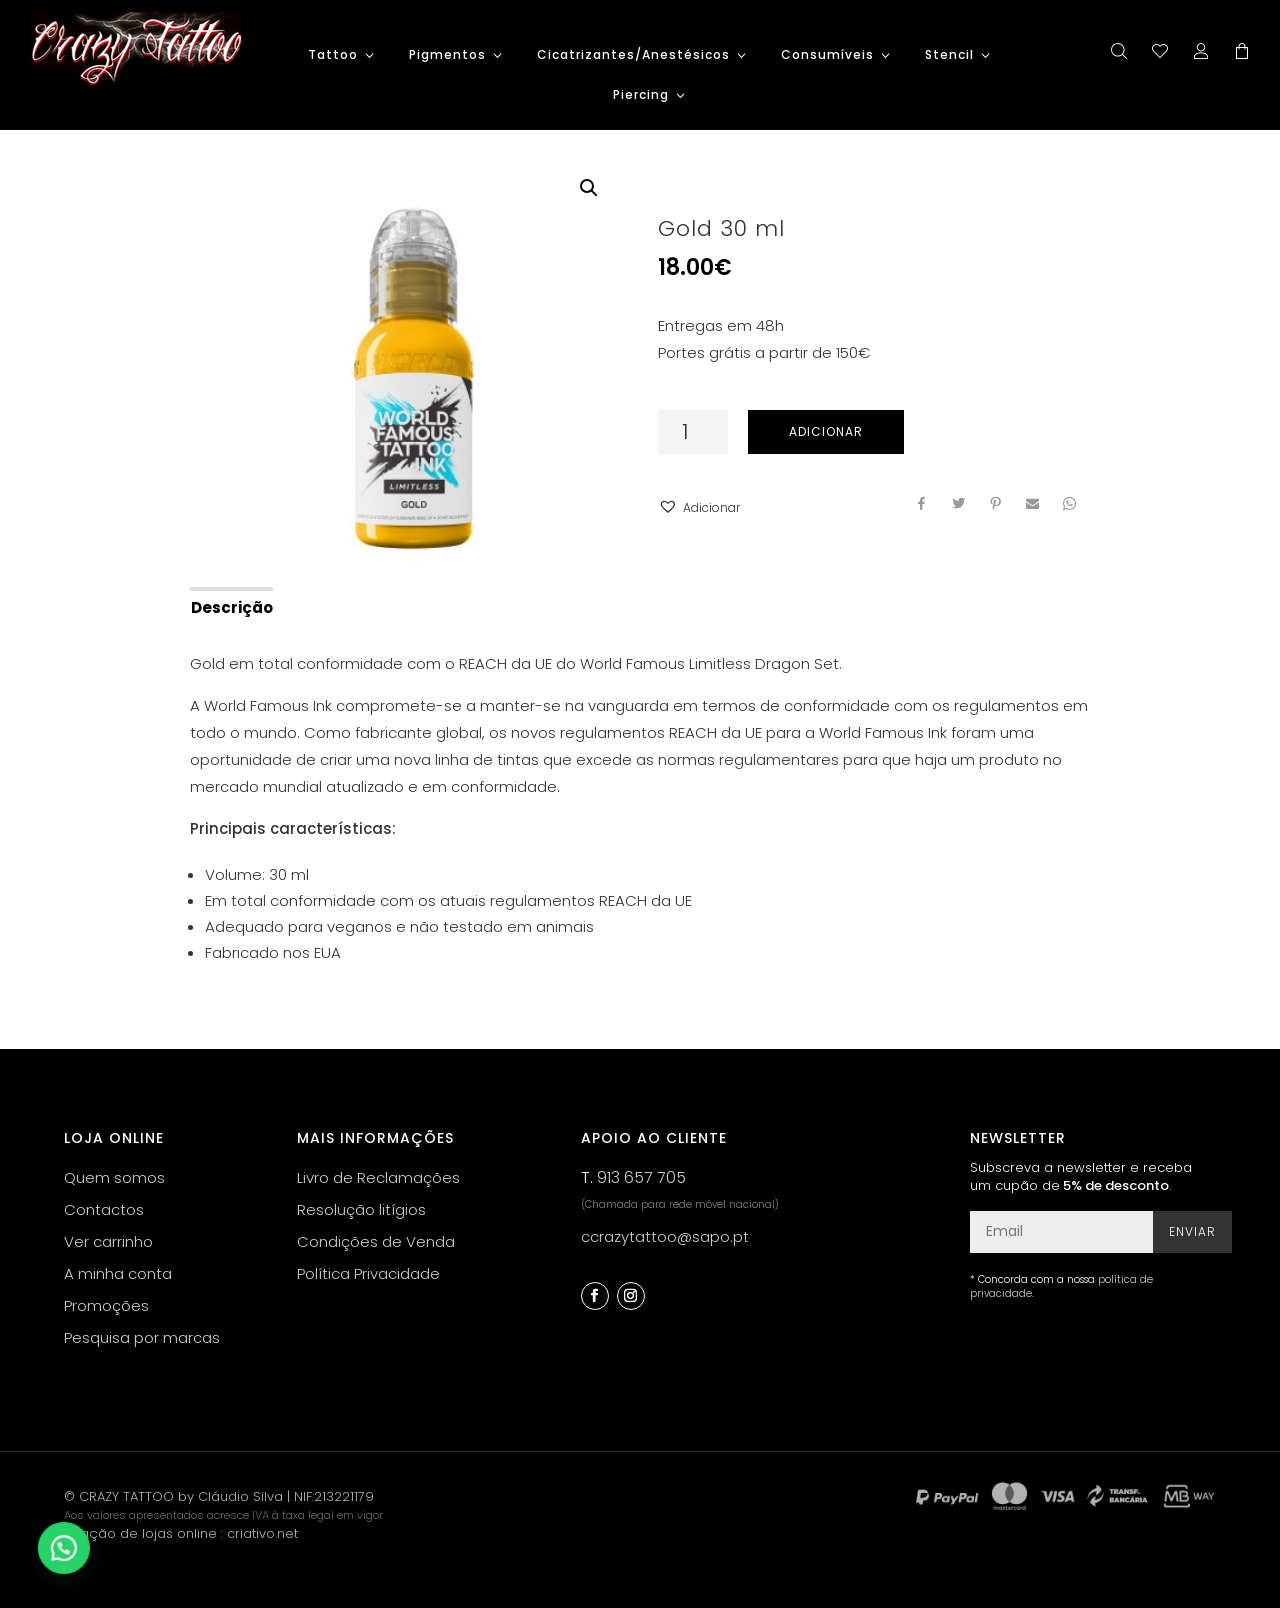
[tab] (230, 606)
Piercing (641, 95)
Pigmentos (447, 55)
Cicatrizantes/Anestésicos (633, 55)
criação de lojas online (140, 1533)
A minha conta (118, 1273)
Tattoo (333, 55)
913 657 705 (641, 1177)
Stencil (949, 55)
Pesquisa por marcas (142, 1337)
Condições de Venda (376, 1241)
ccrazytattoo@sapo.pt (665, 1236)
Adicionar (826, 431)
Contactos (104, 1209)
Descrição (232, 607)
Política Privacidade (368, 1273)
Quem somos (114, 1177)
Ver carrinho (108, 1241)
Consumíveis (827, 55)
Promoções (106, 1305)
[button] (699, 507)
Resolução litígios (361, 1209)
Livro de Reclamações (378, 1177)
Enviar (1192, 1231)
